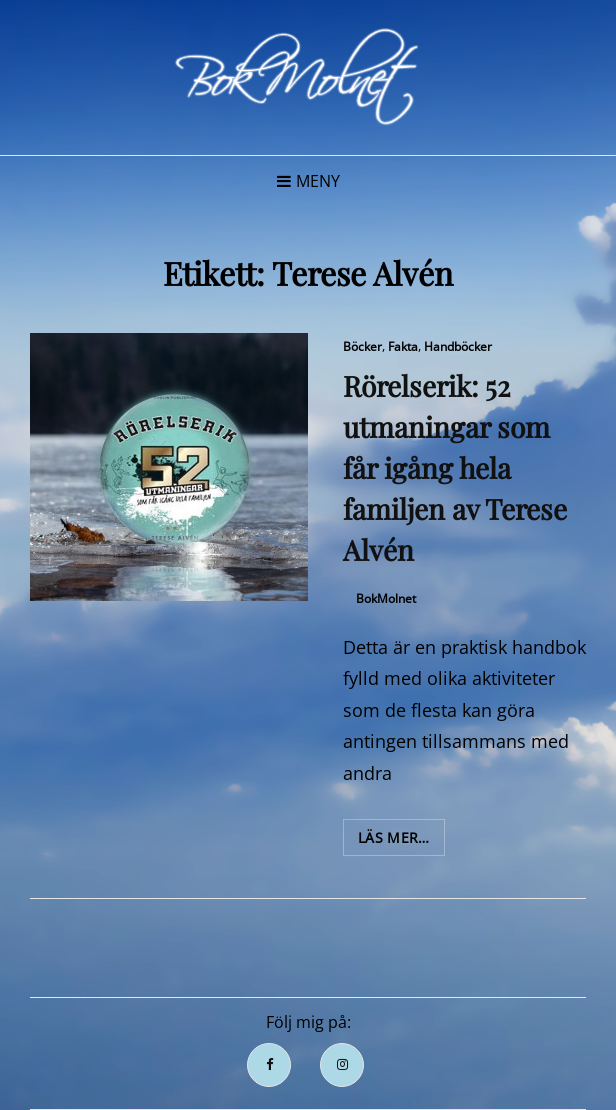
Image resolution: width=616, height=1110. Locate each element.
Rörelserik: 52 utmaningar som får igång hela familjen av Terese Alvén (455, 467)
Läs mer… (401, 841)
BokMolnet (386, 598)
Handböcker (458, 346)
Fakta (403, 346)
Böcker (362, 346)
